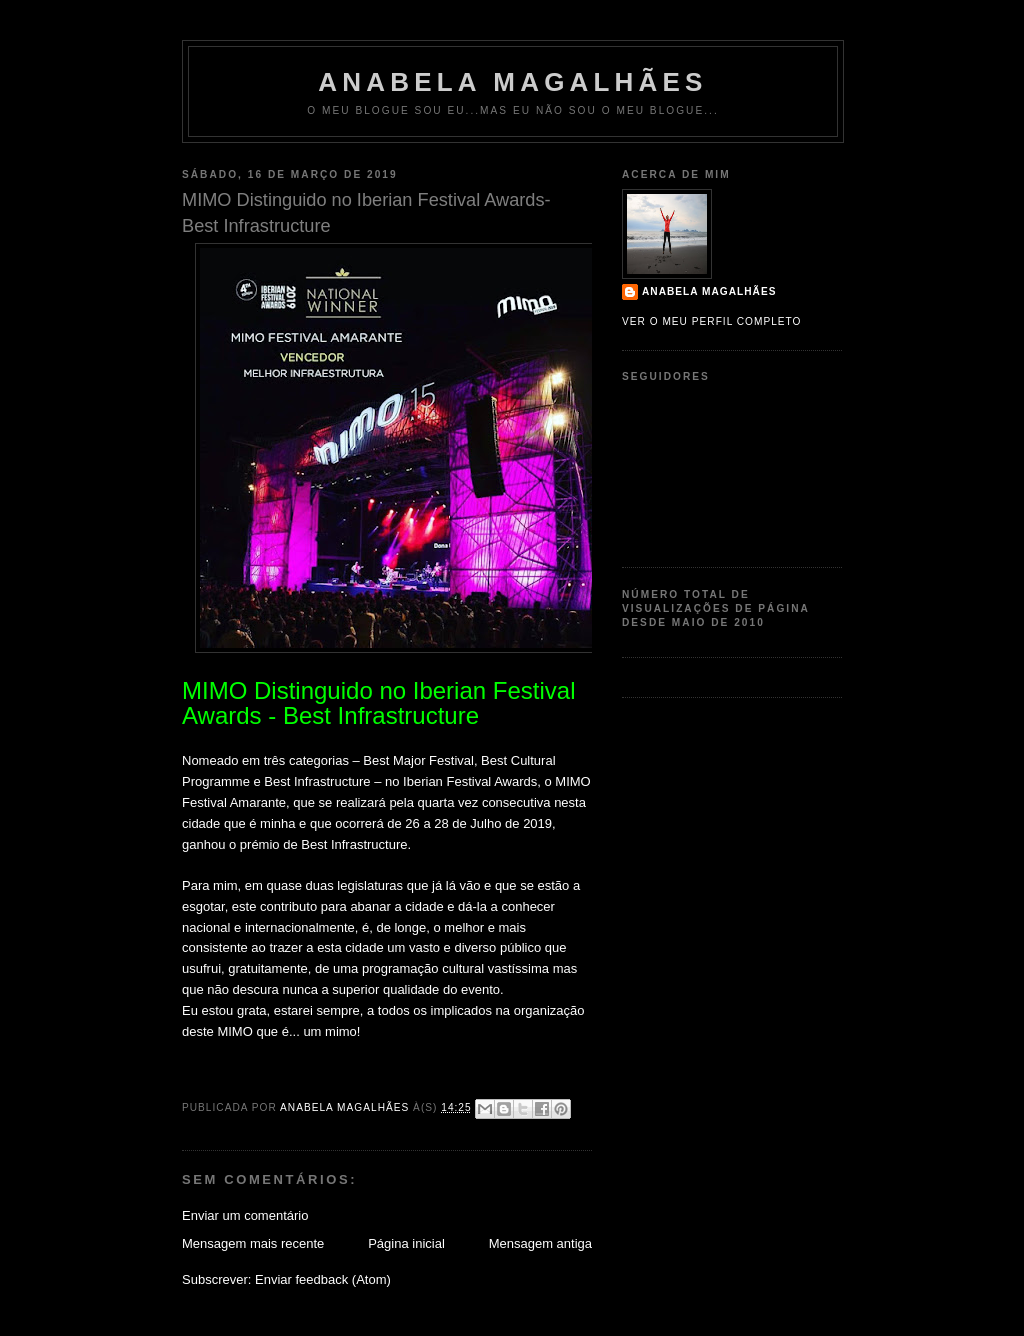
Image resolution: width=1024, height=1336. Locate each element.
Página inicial (406, 1243)
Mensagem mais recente (253, 1243)
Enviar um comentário (245, 1215)
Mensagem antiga (540, 1243)
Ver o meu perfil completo (712, 321)
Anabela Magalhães (512, 82)
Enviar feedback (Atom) (323, 1279)
